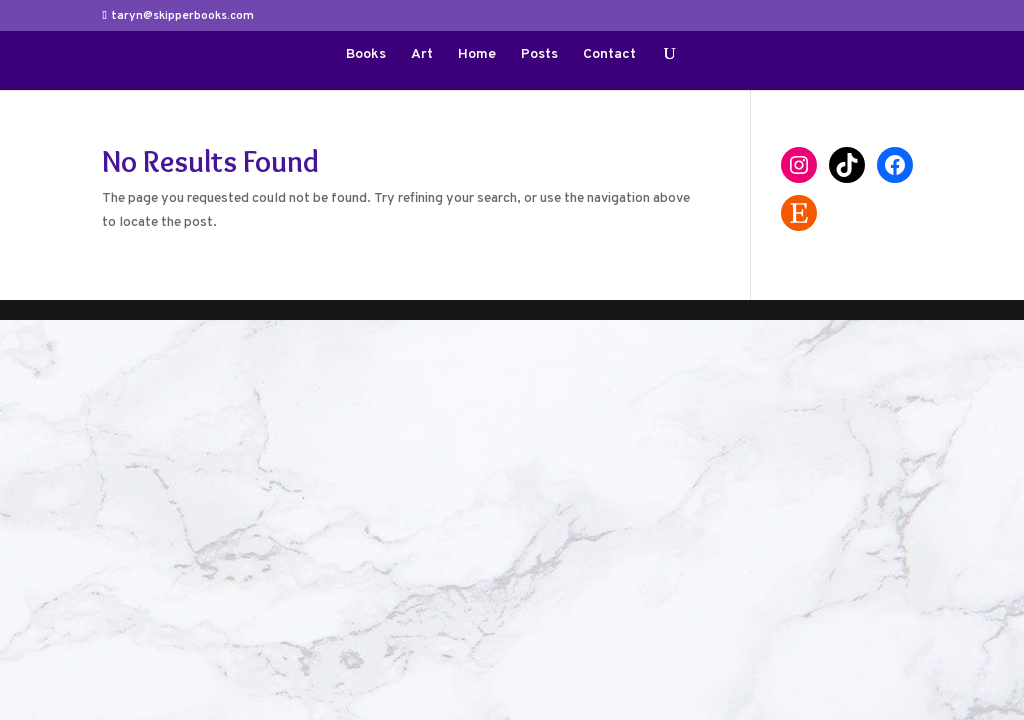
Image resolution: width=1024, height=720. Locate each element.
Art (422, 55)
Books (366, 55)
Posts (539, 55)
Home (477, 55)
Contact (609, 55)
